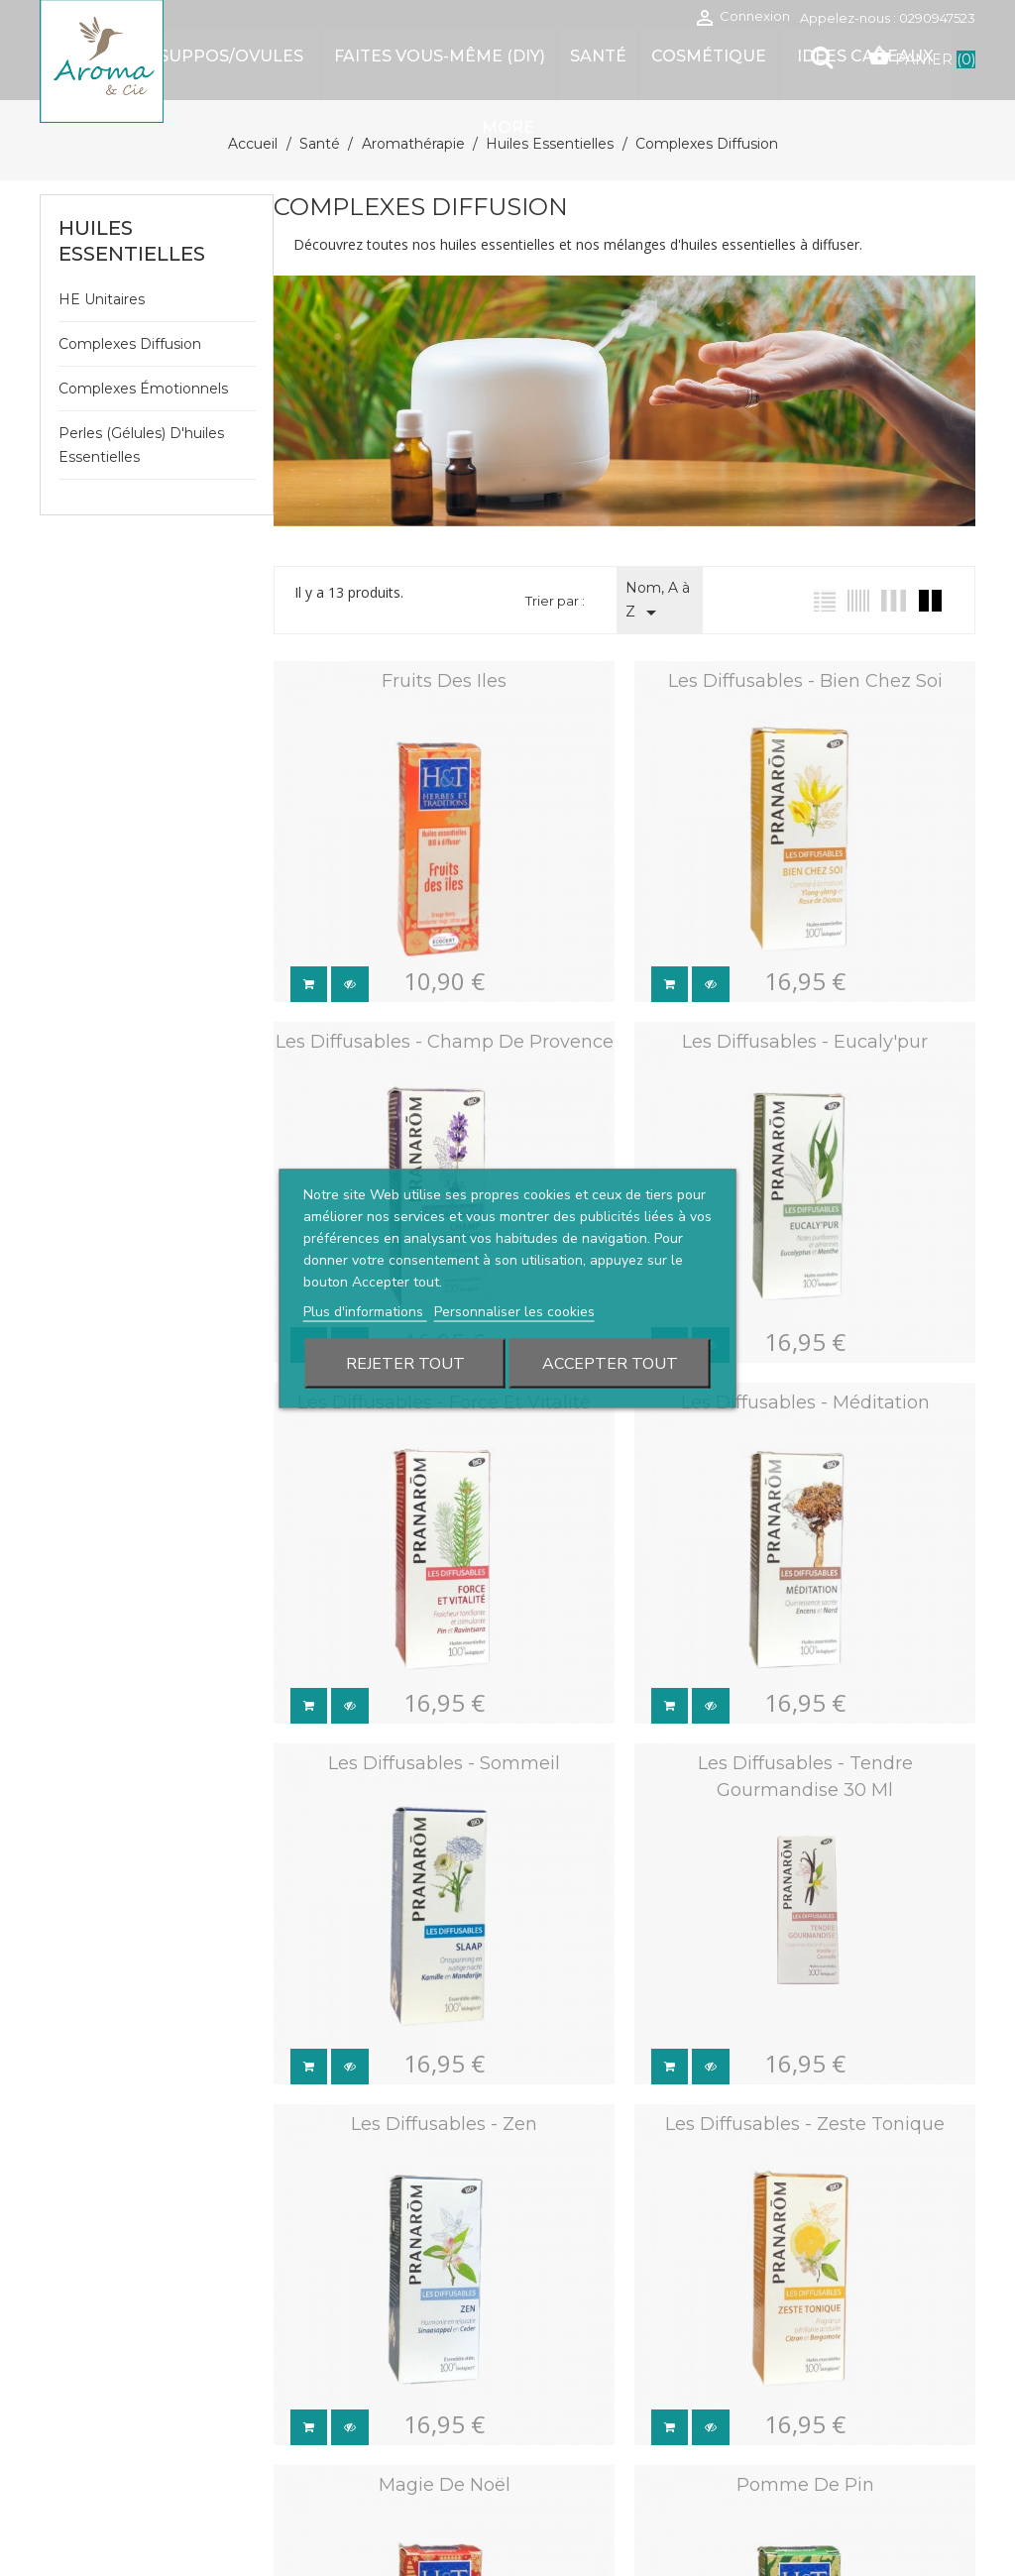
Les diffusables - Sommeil (442, 1751)
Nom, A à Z (657, 601)
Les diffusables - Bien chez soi (798, 681)
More (508, 127)
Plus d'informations (365, 1310)
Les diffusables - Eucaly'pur (799, 1038)
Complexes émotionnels (143, 388)
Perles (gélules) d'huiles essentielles (141, 445)
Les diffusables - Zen (442, 2108)
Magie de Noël (442, 2465)
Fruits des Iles (442, 681)
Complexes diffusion (129, 344)
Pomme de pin (798, 2465)
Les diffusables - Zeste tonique (799, 2108)
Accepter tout (610, 1363)
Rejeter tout (405, 1363)
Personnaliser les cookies (514, 1310)
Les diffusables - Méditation (798, 1394)
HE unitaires (101, 299)
